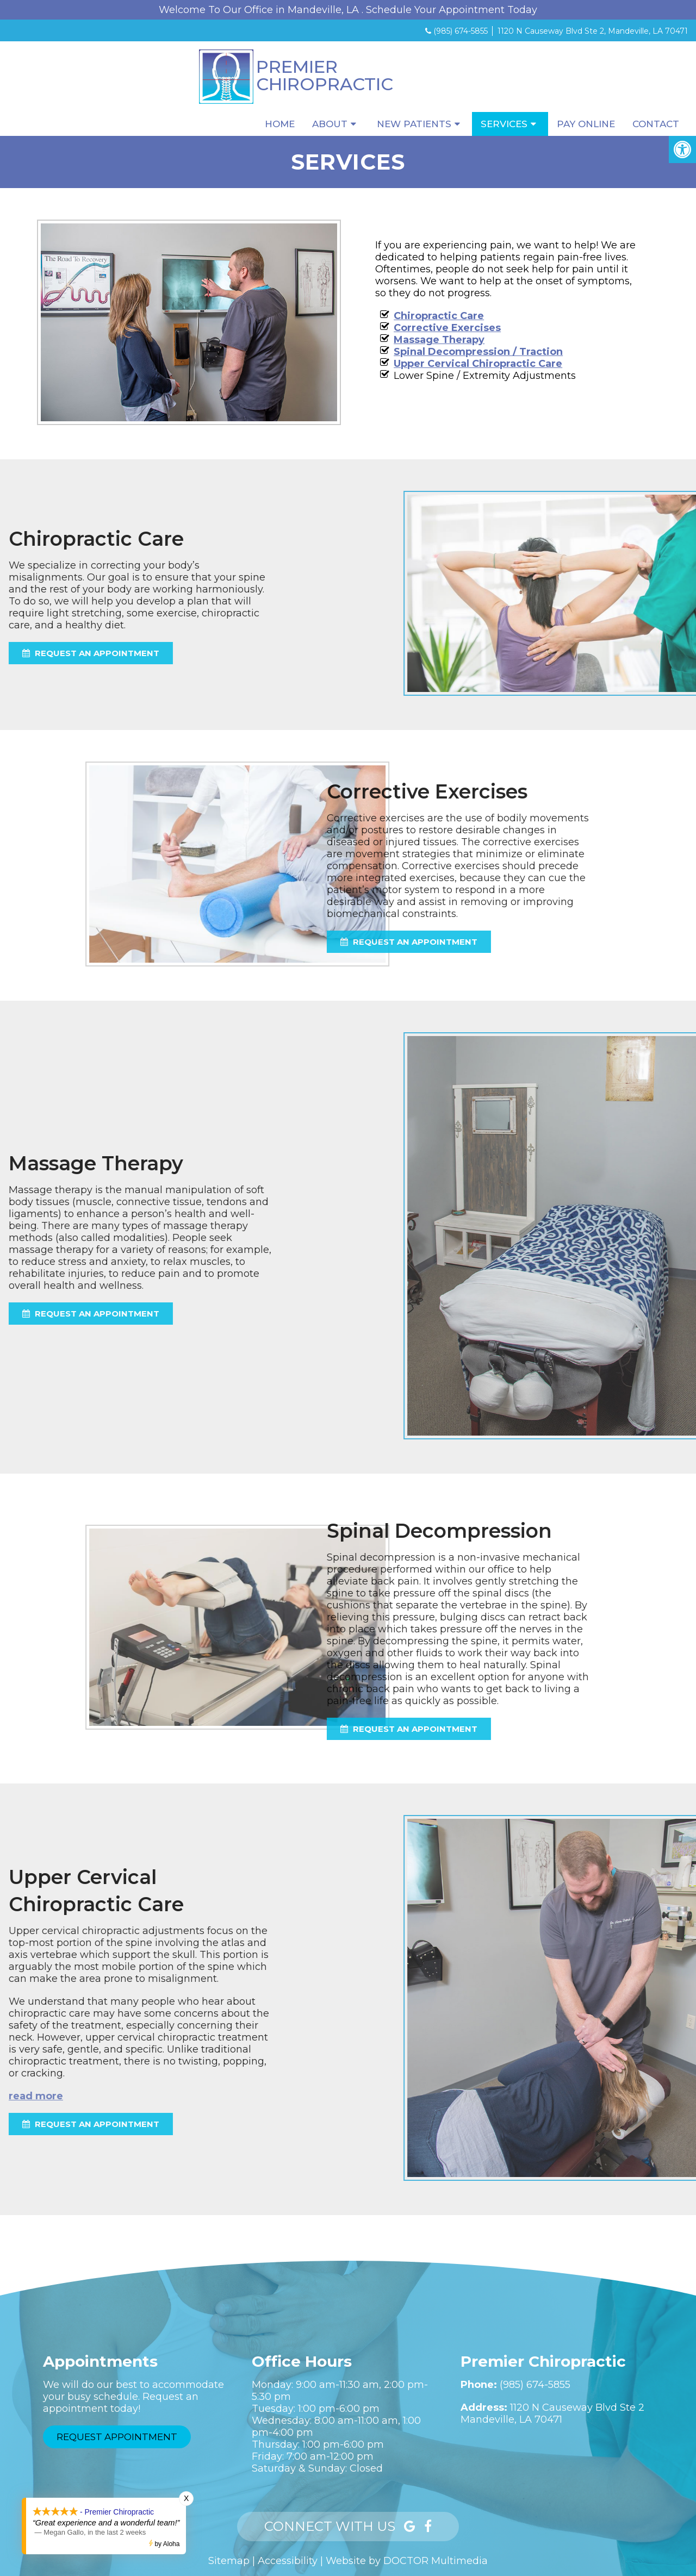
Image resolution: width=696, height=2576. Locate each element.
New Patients (414, 123)
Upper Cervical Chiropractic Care (477, 364)
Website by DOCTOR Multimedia (407, 2561)
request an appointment (209, 942)
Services (504, 123)
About (329, 123)
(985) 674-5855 (460, 31)
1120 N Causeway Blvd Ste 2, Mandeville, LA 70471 (593, 31)
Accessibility (288, 2561)
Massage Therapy (438, 340)
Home (280, 123)
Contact (655, 123)
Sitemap (229, 2561)
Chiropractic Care (438, 316)
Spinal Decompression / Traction (477, 352)
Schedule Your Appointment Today (451, 10)
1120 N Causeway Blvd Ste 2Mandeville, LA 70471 (552, 2413)
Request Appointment (117, 2436)
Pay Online (586, 123)
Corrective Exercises (446, 328)
